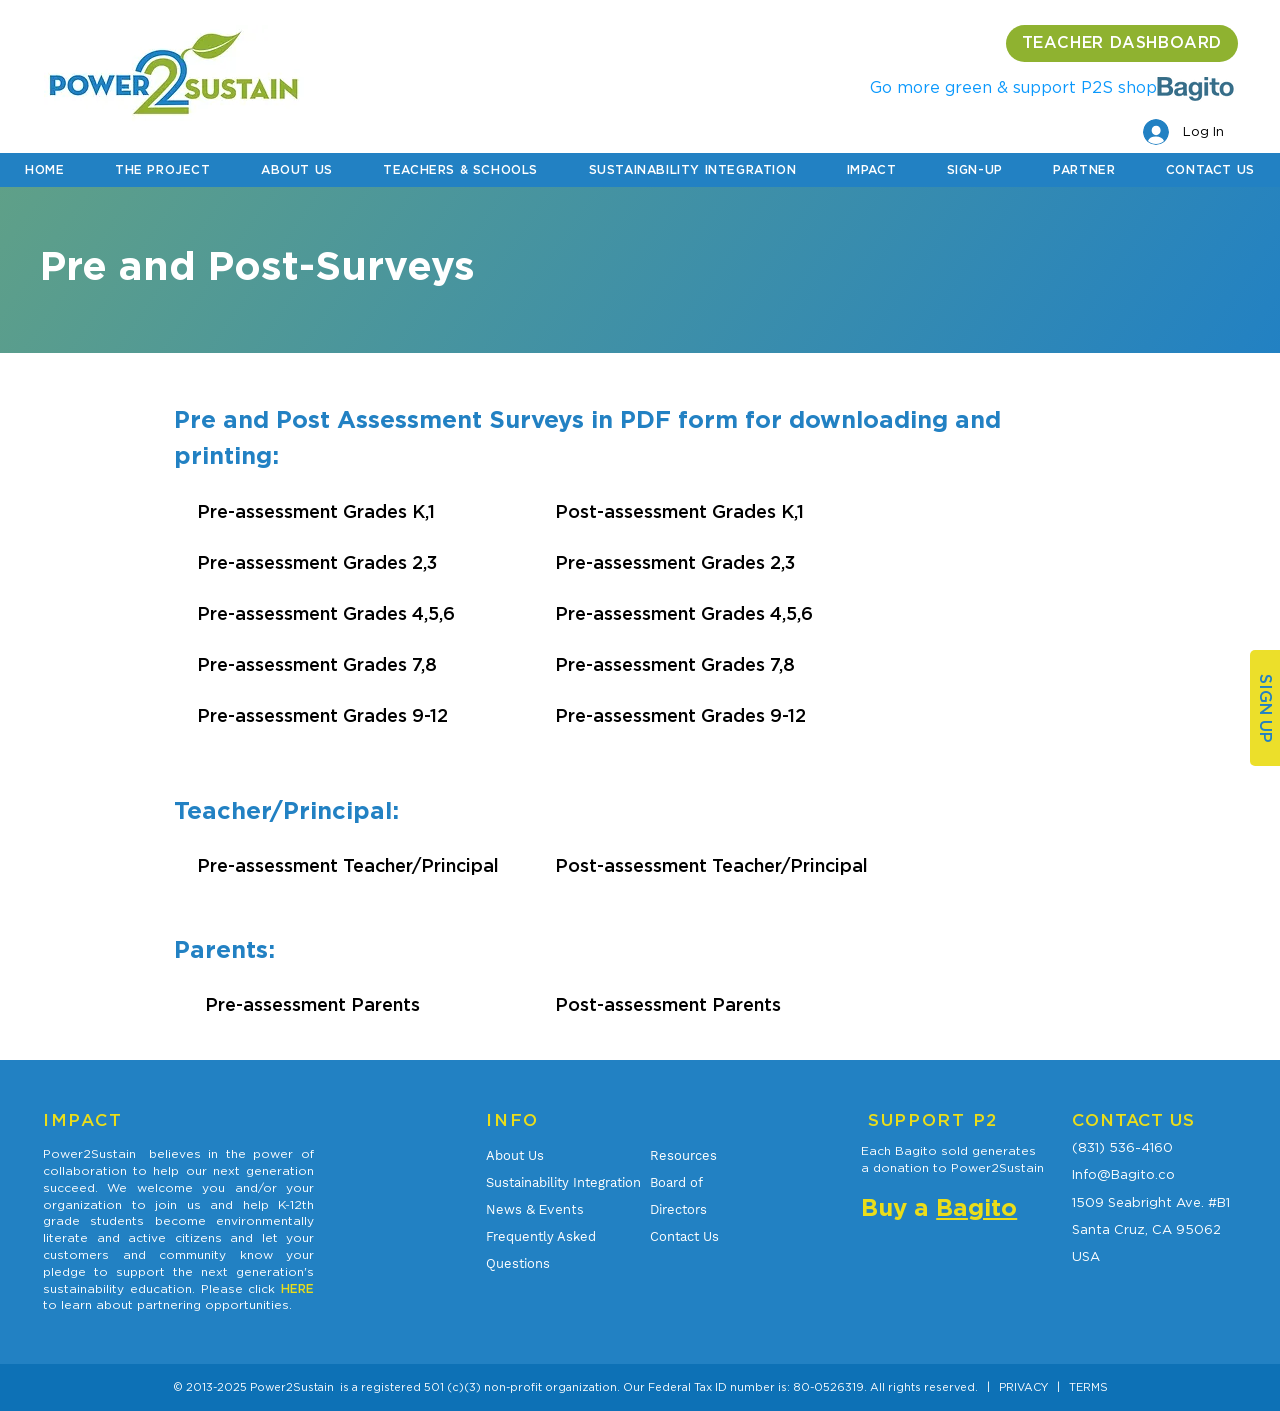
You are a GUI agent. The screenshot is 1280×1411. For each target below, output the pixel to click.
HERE (297, 1289)
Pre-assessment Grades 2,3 (317, 564)
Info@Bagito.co (1123, 1174)
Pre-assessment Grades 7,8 (317, 666)
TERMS (1088, 1387)
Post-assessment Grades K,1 (679, 513)
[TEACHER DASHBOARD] (1122, 43)
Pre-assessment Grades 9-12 (322, 717)
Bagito (976, 1209)
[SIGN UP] (1265, 708)
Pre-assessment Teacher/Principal (348, 867)
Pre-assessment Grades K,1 (316, 513)
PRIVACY (1023, 1387)
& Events (535, 1209)
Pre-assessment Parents (312, 1006)
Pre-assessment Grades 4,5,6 (326, 615)
